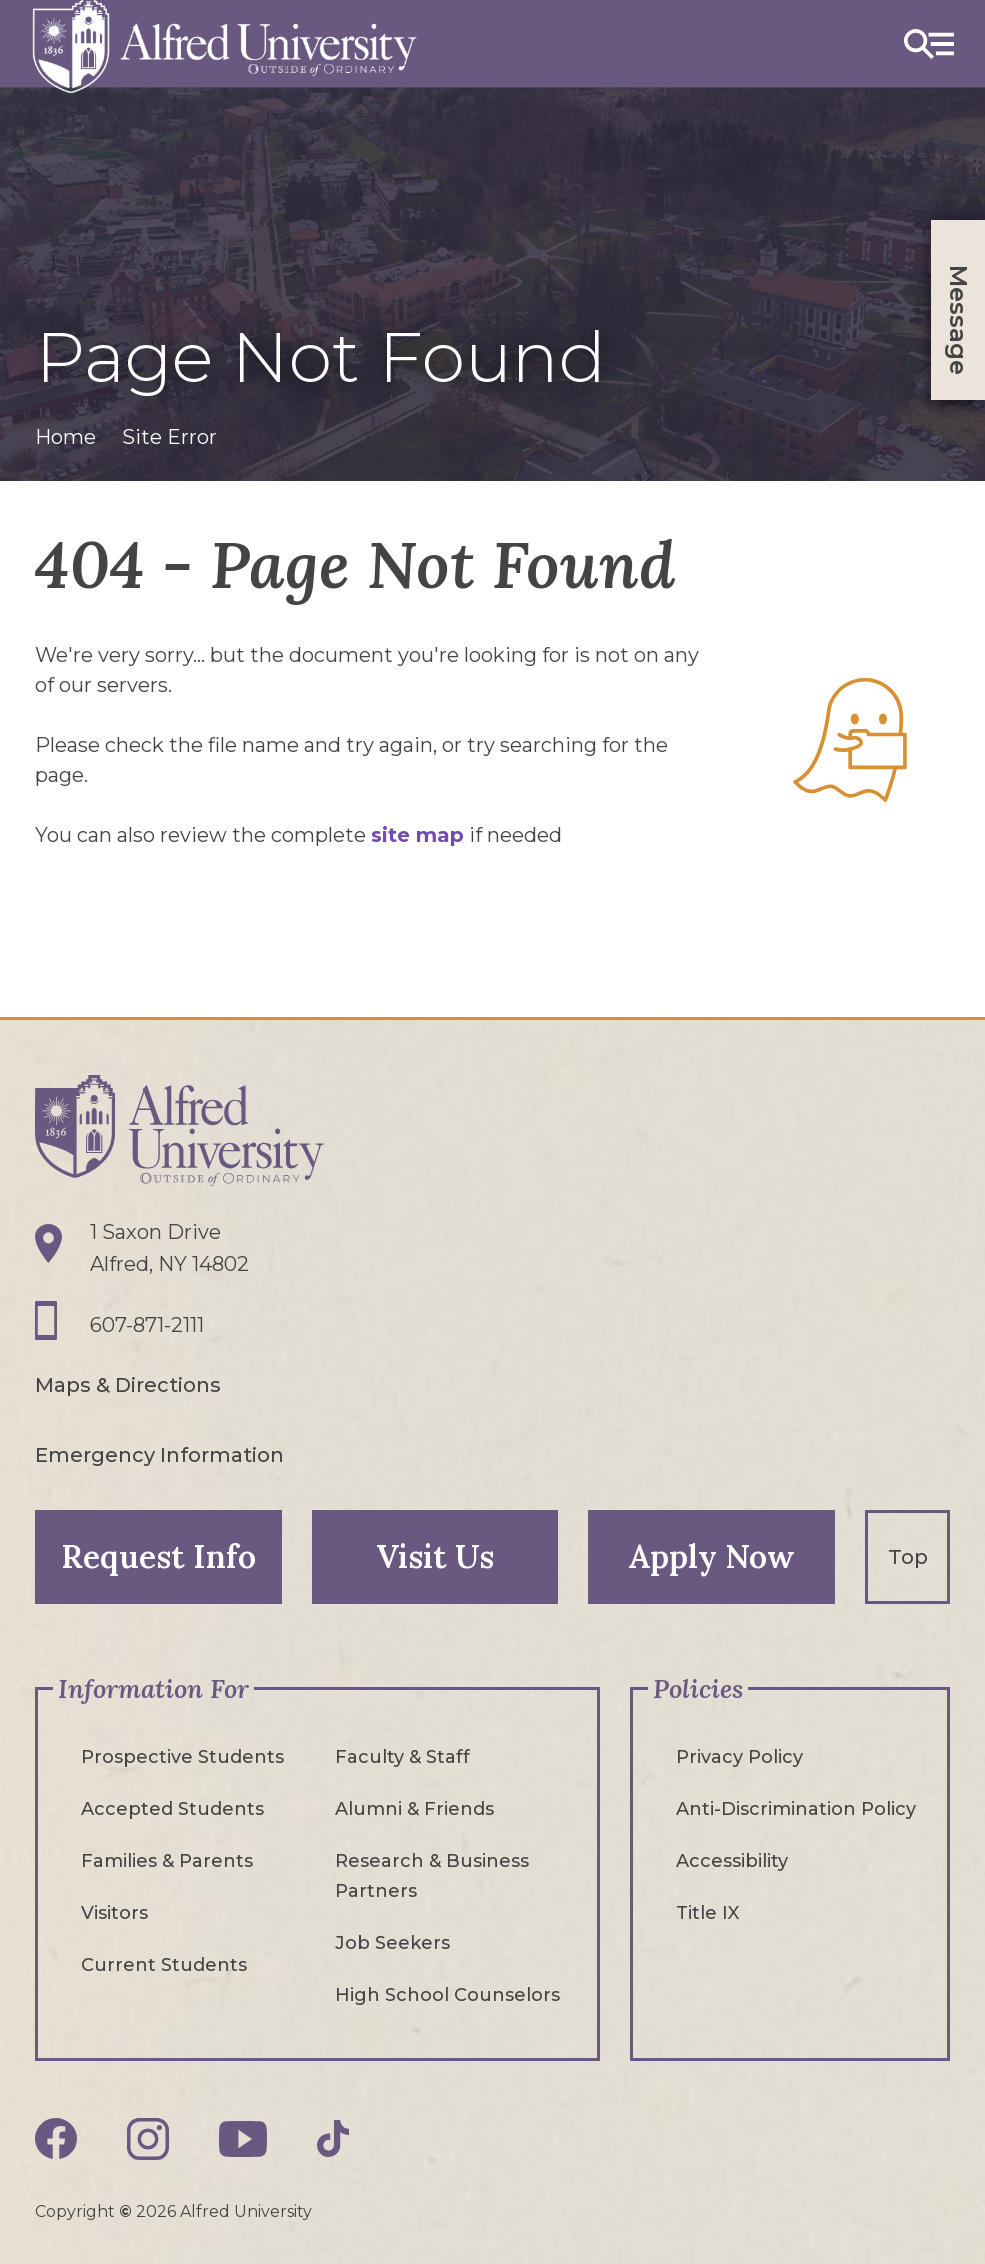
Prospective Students (182, 1757)
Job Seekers (392, 1943)
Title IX (707, 1913)
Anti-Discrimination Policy (796, 1809)
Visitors (114, 1913)
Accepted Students (172, 1809)
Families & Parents (167, 1861)
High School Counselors (447, 1995)
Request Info (158, 1556)
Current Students (164, 1965)
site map (417, 835)
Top (908, 1557)
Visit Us (435, 1556)
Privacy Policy (739, 1757)
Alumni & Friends (414, 1809)
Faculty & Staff (402, 1757)
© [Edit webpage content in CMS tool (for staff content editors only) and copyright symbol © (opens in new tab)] (125, 2211)
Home (65, 437)
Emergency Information (159, 1455)
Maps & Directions (128, 1385)
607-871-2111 (147, 1325)
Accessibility (732, 1861)
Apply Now (711, 1556)
